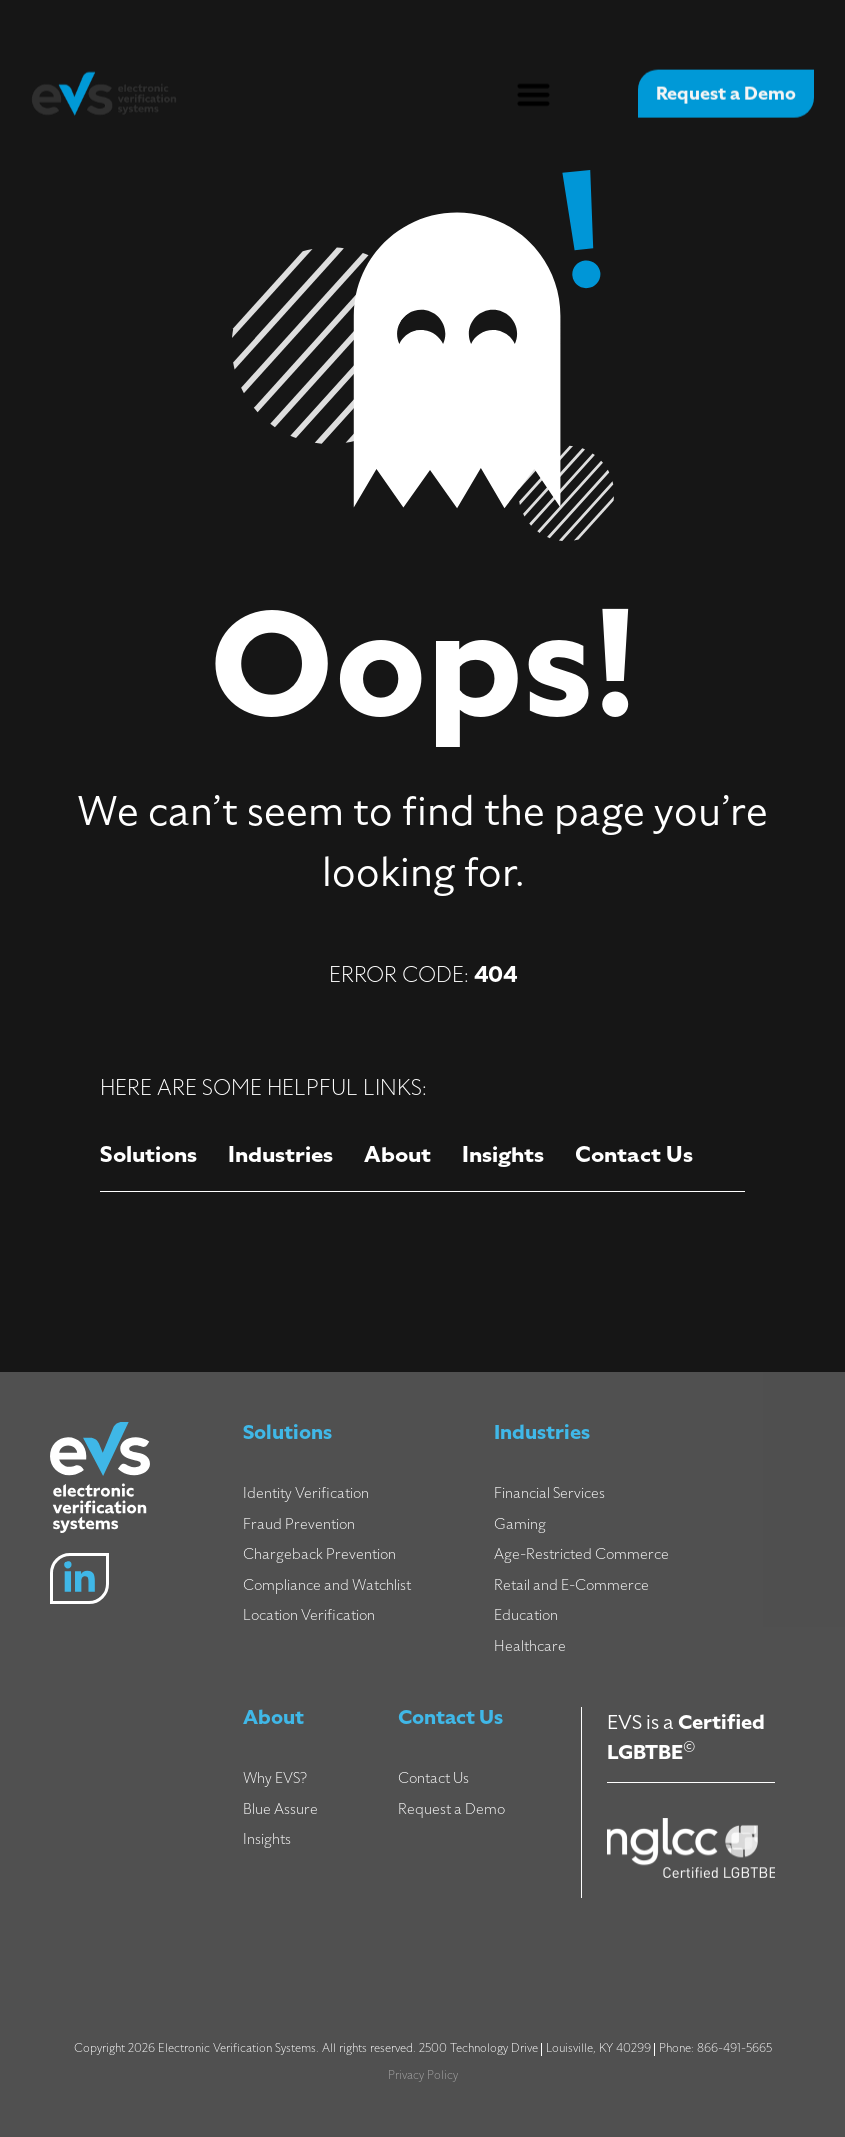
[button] (533, 85)
